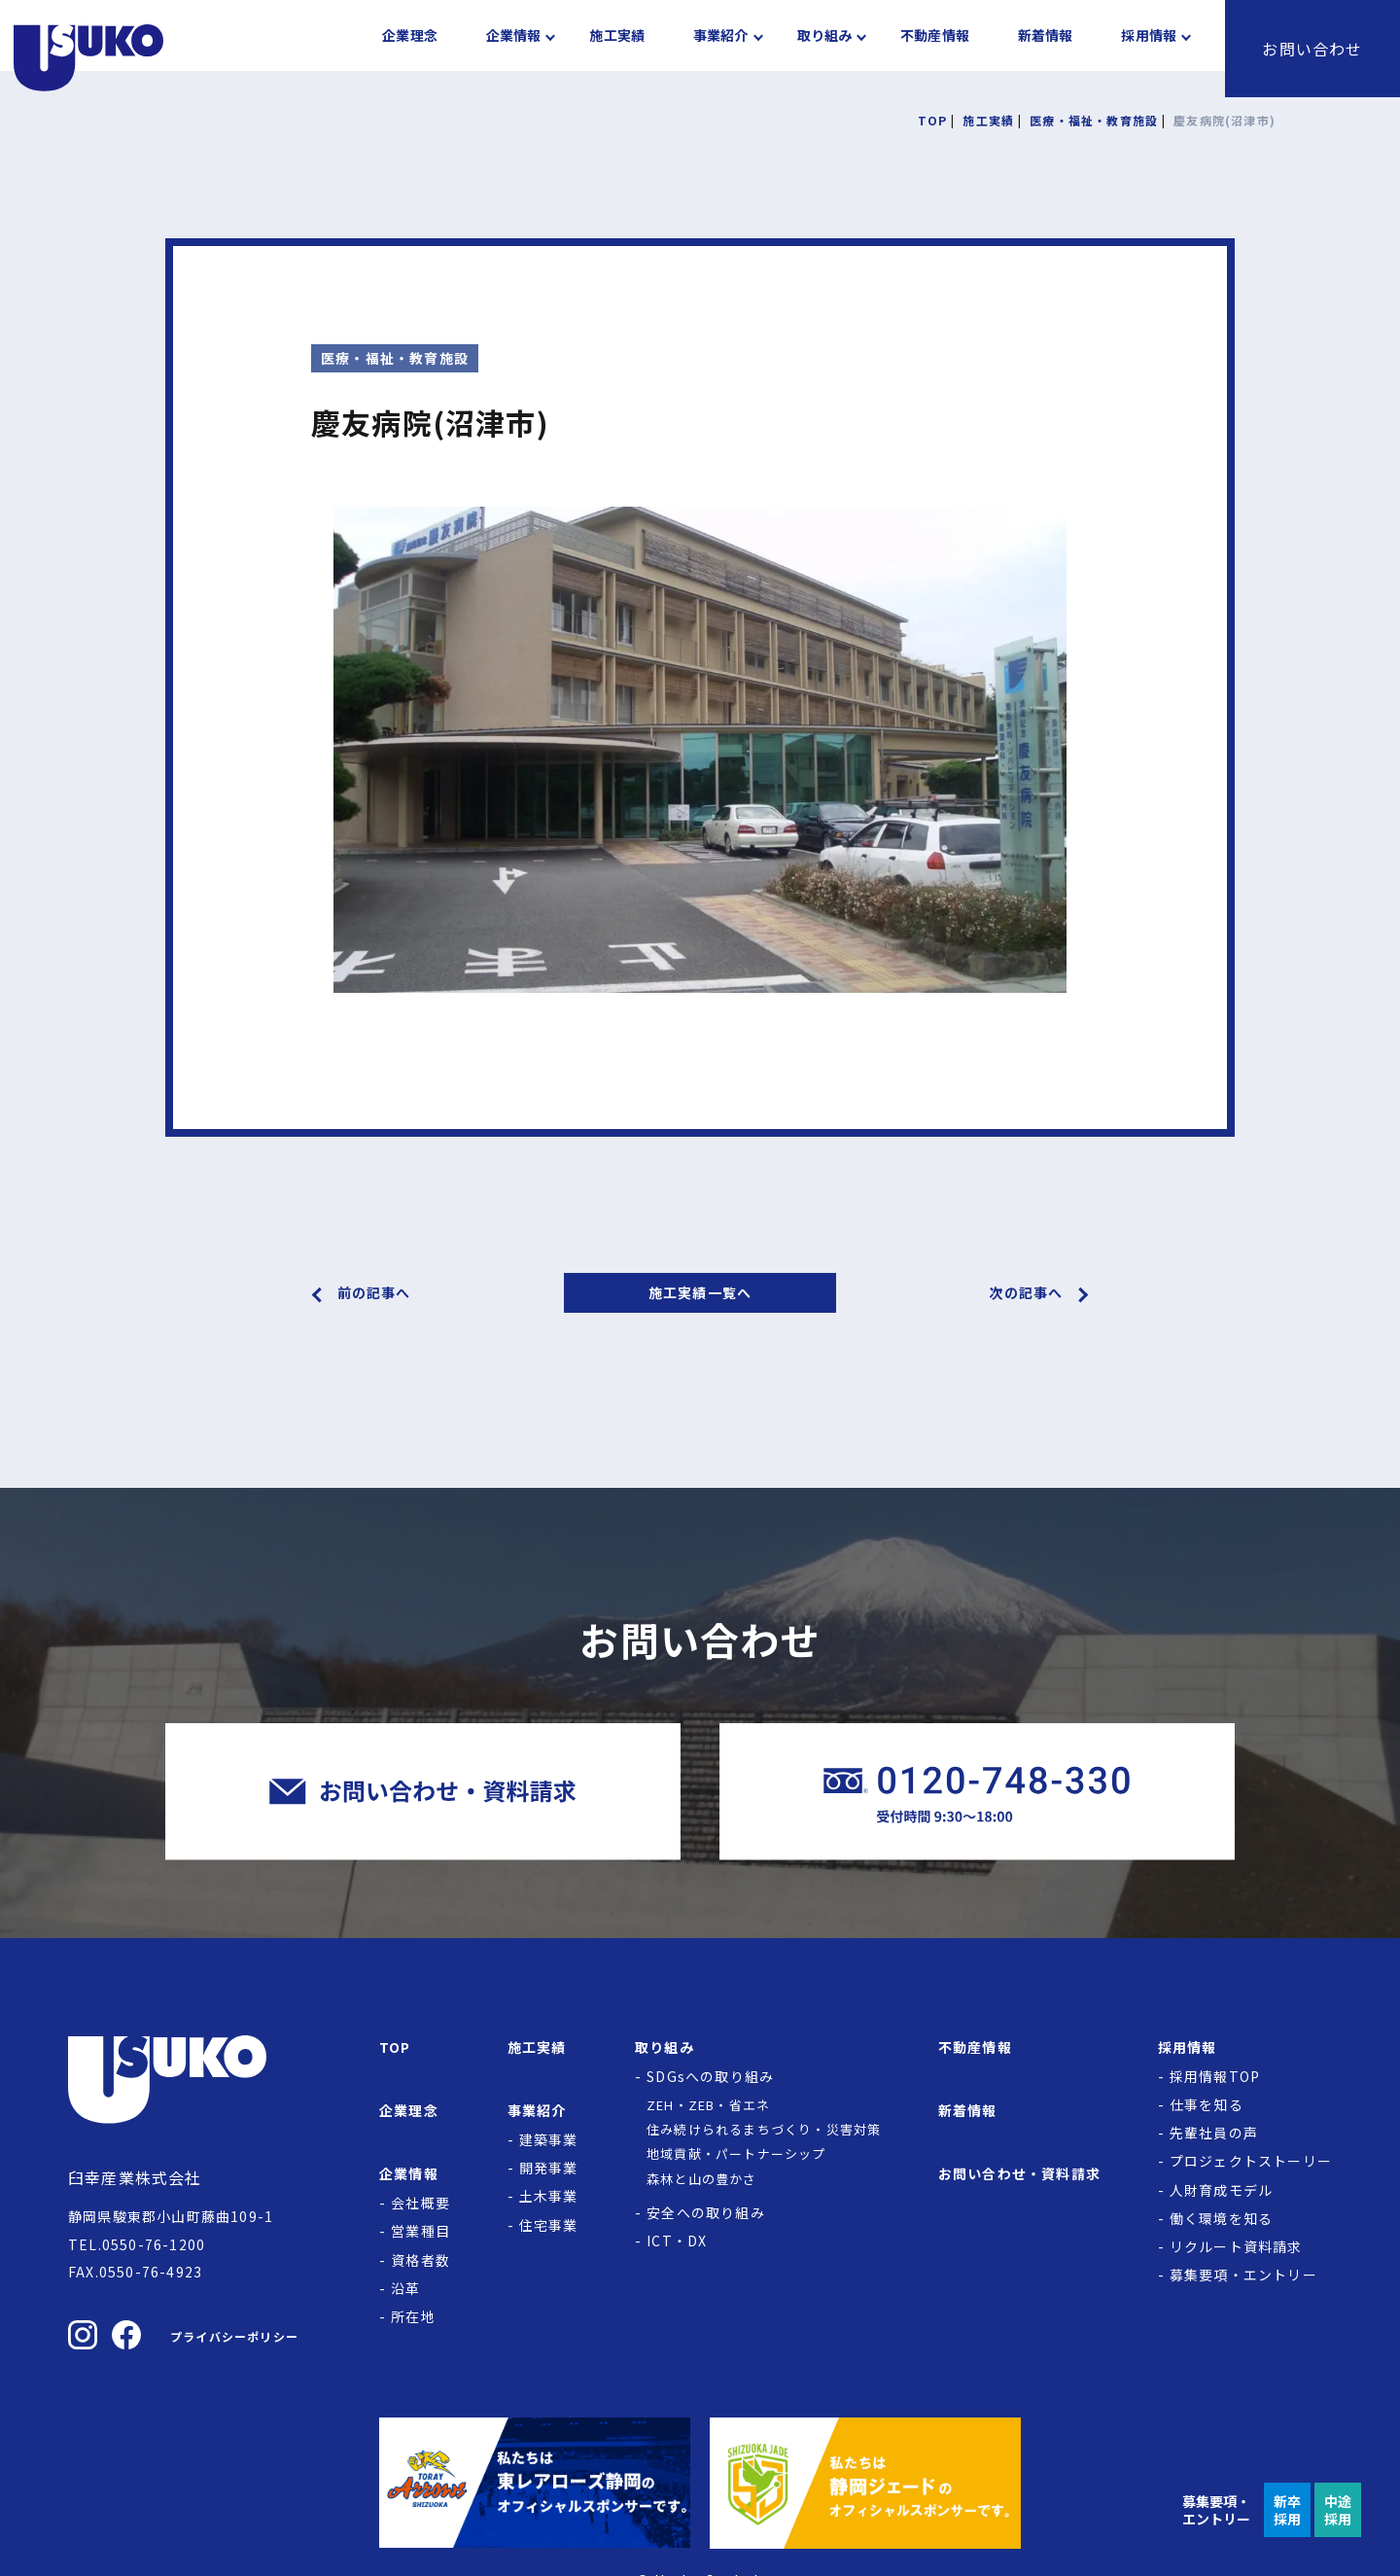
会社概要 (420, 2202)
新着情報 (1045, 48)
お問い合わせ (1312, 48)
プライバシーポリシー (234, 2336)
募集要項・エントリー (1243, 2274)
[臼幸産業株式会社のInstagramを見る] (82, 2334)
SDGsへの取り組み (710, 2076)
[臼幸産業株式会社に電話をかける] (977, 1791)
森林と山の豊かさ (702, 2179)
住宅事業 (548, 2225)
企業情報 (514, 48)
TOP (395, 2047)
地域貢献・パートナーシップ (736, 2153)
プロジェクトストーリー (1251, 2160)
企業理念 (410, 48)
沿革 (405, 2288)
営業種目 (420, 2231)
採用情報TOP (1215, 2076)
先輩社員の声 (1214, 2132)
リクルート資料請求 (1236, 2246)
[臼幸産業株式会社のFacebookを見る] (126, 2334)
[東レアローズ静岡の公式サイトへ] (534, 2482)
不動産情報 (934, 48)
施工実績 (617, 48)
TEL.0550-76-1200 (136, 2244)
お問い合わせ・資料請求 (1019, 2173)
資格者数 (420, 2260)
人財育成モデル (1221, 2190)
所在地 (413, 2316)
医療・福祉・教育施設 (395, 358)
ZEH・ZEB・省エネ (708, 2105)
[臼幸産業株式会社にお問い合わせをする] (423, 1791)
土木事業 (548, 2195)
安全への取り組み (706, 2212)
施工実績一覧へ (700, 1292)
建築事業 (548, 2139)
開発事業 (548, 2167)
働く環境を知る (1221, 2218)
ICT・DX (677, 2240)
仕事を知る (1206, 2104)
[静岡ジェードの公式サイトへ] (865, 2482)
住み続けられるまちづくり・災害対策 (764, 2129)
